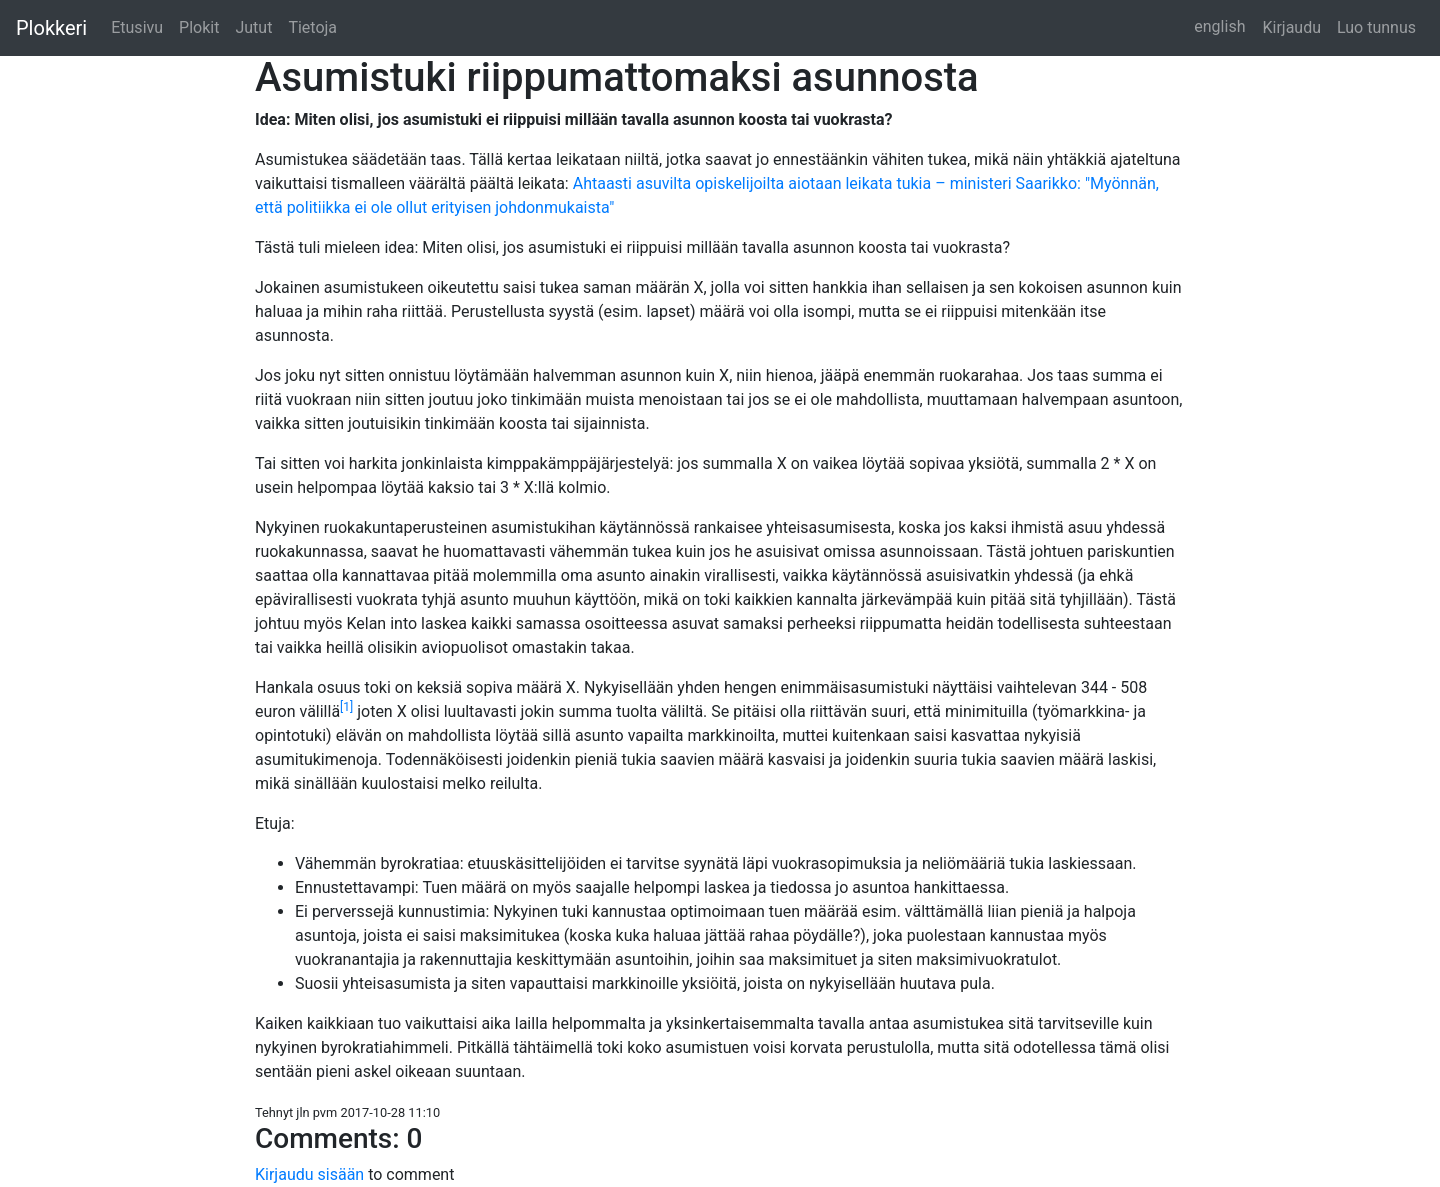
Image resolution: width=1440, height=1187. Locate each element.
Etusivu (137, 27)
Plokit (199, 27)
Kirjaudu (1291, 27)
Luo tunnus (1376, 27)
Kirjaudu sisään (311, 1174)
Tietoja (312, 27)
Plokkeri (51, 28)
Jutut (253, 27)
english (1219, 26)
